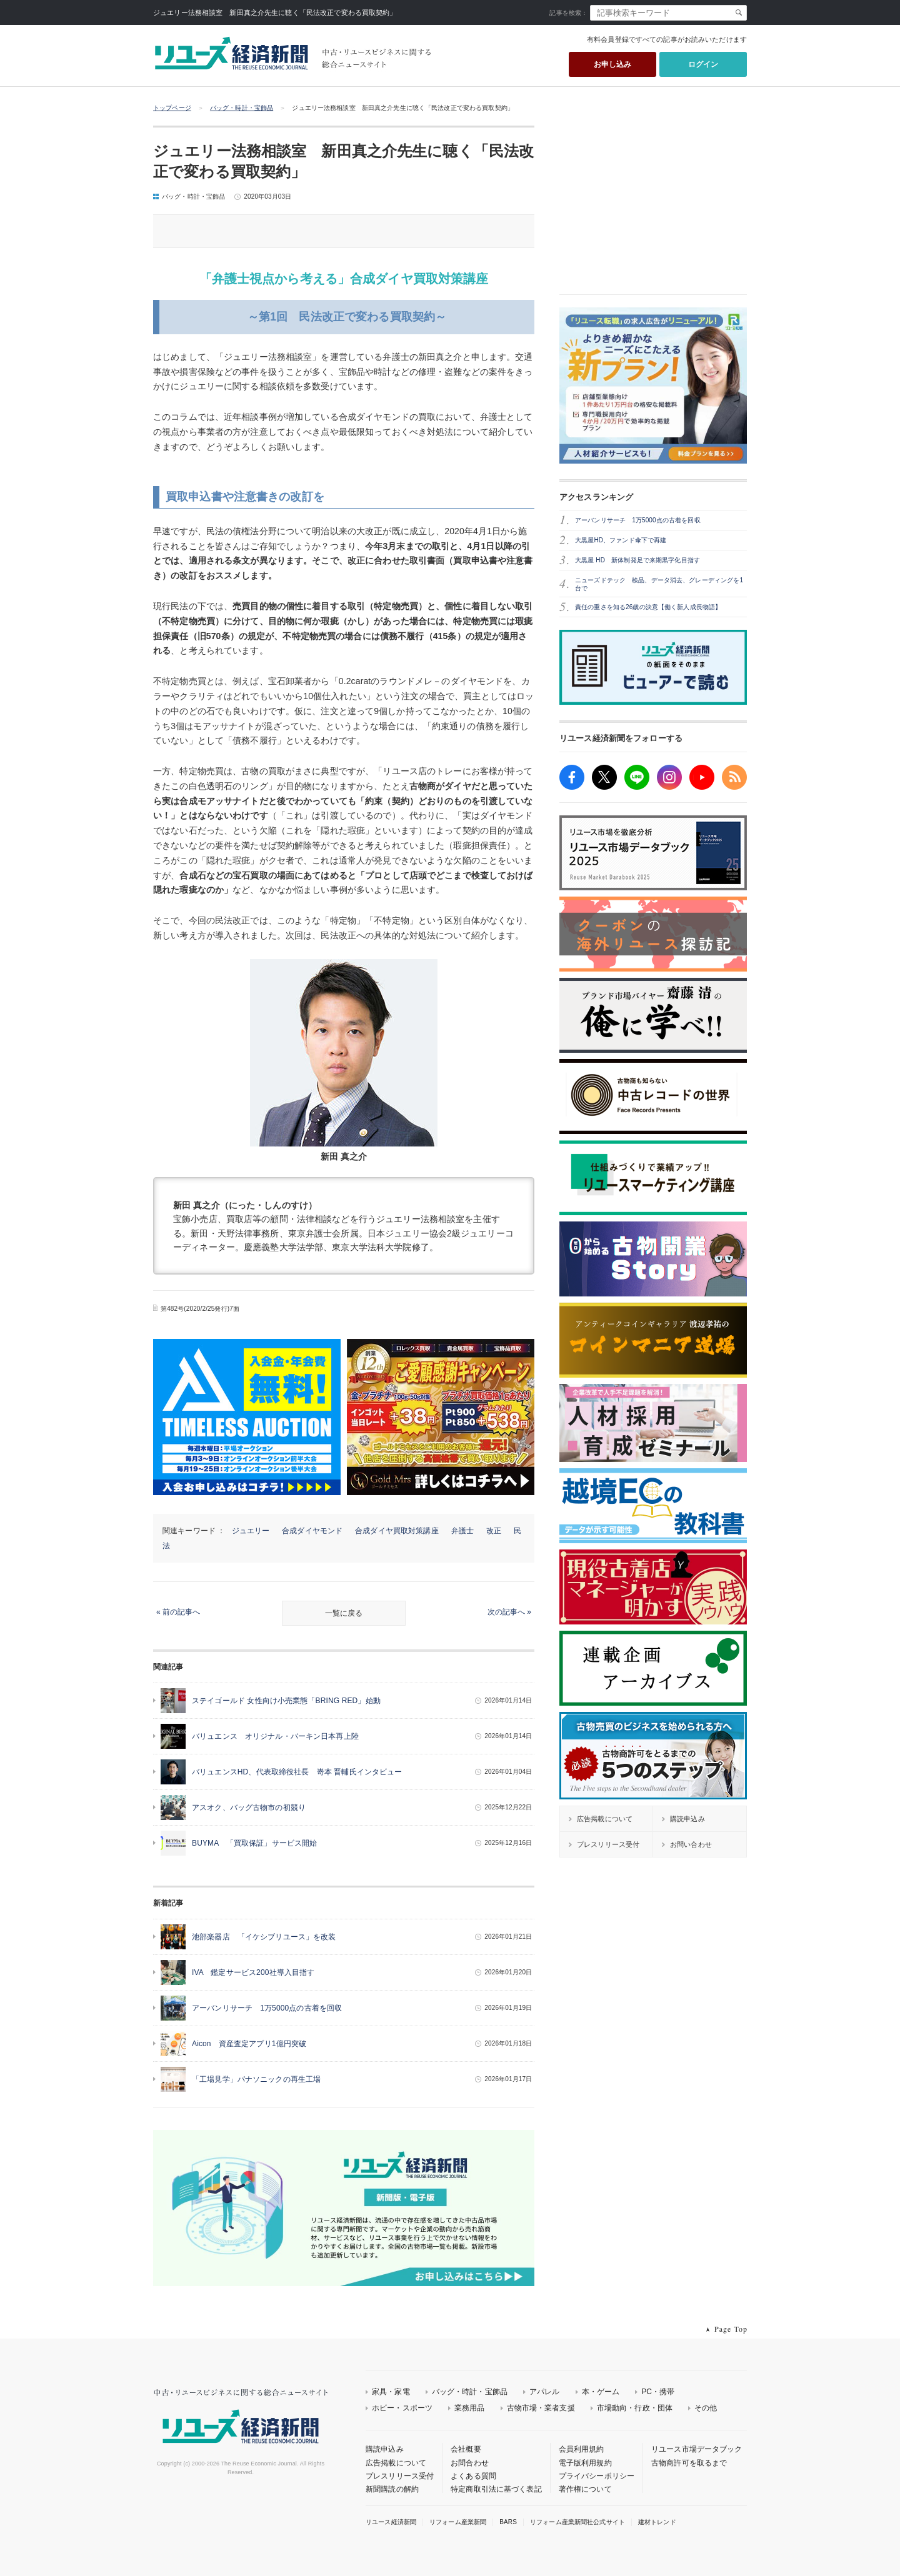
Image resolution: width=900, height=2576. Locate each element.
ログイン (703, 64)
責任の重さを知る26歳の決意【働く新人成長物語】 (648, 607)
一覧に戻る (343, 1613)
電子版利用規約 (585, 2463)
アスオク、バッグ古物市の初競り (249, 1807)
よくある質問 (473, 2476)
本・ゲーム (601, 2391)
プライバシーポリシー (596, 2476)
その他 (705, 2408)
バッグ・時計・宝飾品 (241, 107)
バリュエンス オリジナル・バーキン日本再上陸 (275, 1736)
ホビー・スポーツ (402, 2408)
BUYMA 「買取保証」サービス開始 (254, 1843)
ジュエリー (251, 1530)
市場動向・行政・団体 (634, 2408)
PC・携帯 (657, 2391)
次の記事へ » (509, 1612)
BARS (508, 2522)
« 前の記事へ (178, 1612)
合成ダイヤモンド (312, 1530)
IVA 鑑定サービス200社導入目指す (253, 1972)
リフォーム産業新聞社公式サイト (577, 2522)
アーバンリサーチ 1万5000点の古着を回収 (267, 2008)
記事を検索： (568, 12)
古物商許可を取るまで (689, 2463)
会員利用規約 (581, 2449)
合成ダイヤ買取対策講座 (396, 1530)
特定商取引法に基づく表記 (496, 2489)
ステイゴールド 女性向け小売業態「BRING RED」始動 (286, 1700)
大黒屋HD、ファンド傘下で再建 (620, 540)
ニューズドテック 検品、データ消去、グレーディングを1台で (659, 584)
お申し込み (613, 64)
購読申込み (385, 2449)
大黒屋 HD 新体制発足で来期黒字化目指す (637, 560)
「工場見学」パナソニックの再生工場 (256, 2079)
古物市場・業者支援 (541, 2408)
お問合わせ (470, 2463)
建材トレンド (657, 2522)
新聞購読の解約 (392, 2489)
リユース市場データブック (696, 2449)
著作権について (585, 2489)
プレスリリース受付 (400, 2476)
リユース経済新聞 (391, 2522)
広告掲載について (396, 2463)
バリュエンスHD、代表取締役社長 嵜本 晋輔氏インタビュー (297, 1772)
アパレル (544, 2391)
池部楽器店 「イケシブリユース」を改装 (264, 1936)
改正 (493, 1530)
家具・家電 (391, 2391)
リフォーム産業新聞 (457, 2522)
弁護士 (462, 1530)
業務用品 (469, 2408)
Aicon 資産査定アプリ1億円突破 (249, 2043)
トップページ (172, 107)
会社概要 (466, 2449)
